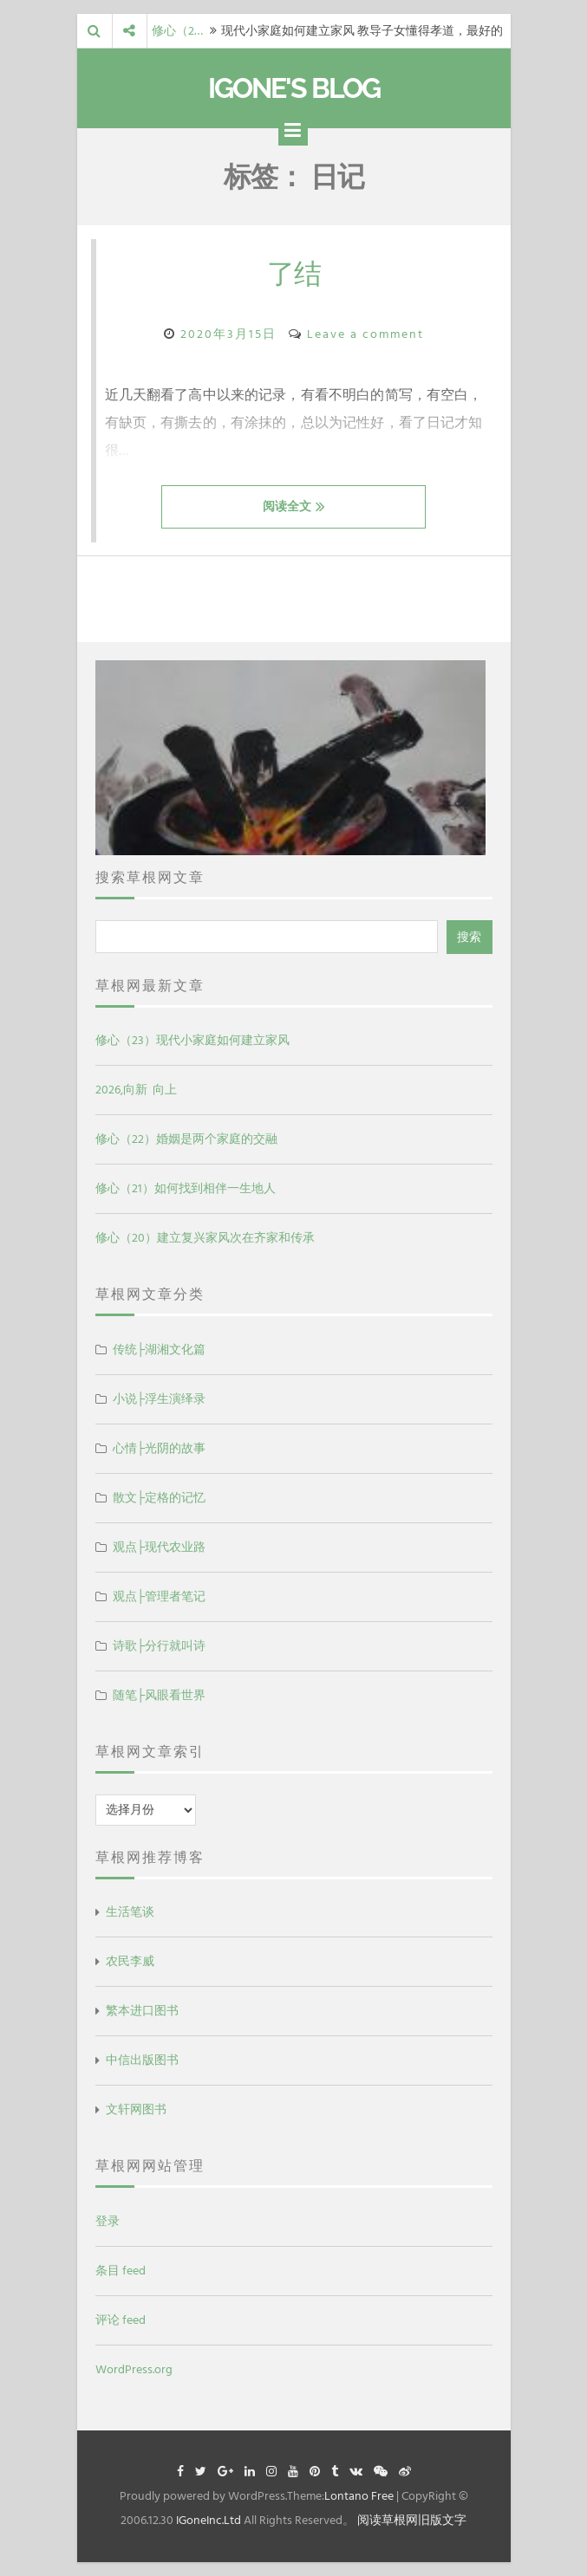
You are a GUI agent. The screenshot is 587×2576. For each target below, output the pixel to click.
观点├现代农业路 (159, 1547)
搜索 (469, 937)
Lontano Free (359, 2496)
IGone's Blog (294, 88)
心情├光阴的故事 (159, 1448)
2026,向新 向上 (136, 1090)
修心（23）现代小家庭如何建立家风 (192, 1040)
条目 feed (120, 2271)
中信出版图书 (142, 2060)
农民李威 (130, 1961)
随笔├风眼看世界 (159, 1695)
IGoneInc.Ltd (208, 2520)
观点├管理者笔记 (159, 1596)
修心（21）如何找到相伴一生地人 (185, 1188)
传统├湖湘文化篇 (159, 1349)
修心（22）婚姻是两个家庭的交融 (186, 1139)
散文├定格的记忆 (159, 1498)
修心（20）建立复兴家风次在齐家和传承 (205, 1238)
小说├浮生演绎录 (159, 1399)
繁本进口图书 (142, 2011)
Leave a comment (365, 334)
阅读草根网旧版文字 (411, 2520)
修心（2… (177, 31)
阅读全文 (294, 506)
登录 (107, 2221)
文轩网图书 (136, 2109)
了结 (294, 273)
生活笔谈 (130, 1912)
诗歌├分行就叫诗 (159, 1646)
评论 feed (120, 2320)
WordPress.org (134, 2369)
